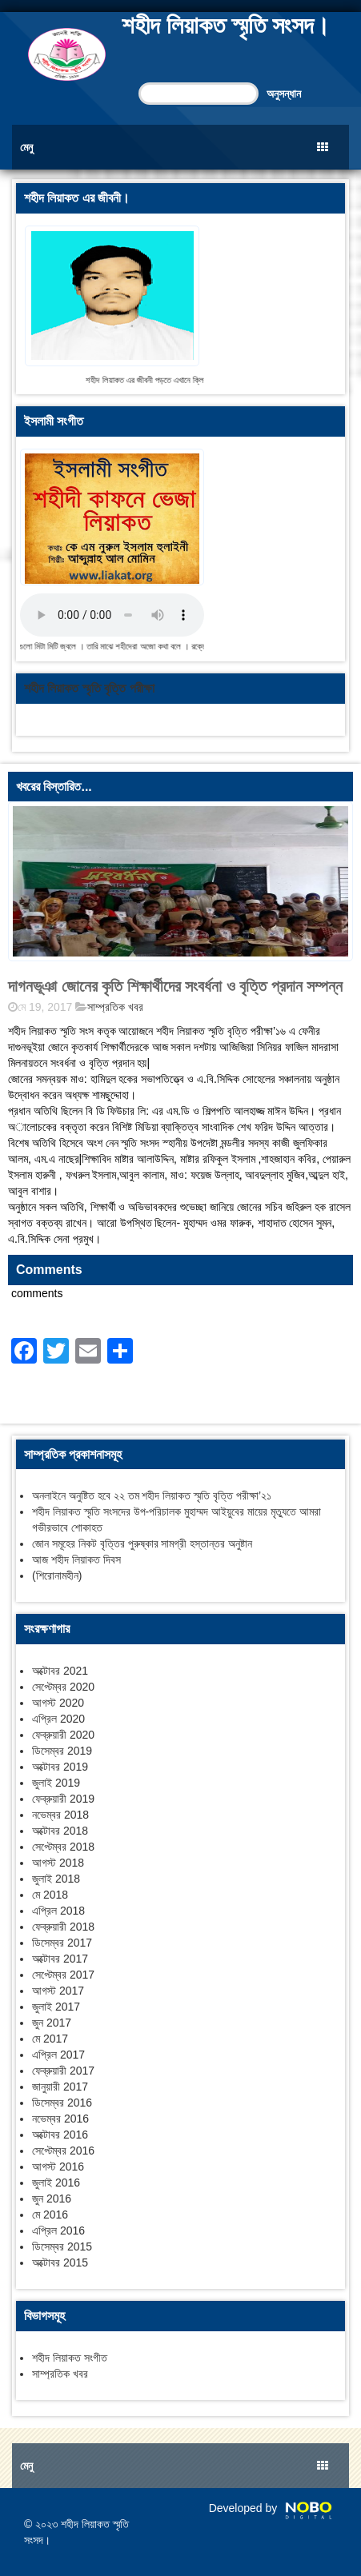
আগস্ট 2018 (58, 1862)
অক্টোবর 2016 (60, 2134)
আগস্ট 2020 (58, 1702)
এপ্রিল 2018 (58, 1910)
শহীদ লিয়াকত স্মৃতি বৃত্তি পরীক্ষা (89, 688)
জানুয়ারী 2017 (60, 2086)
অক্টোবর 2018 (60, 1830)
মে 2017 (50, 2038)
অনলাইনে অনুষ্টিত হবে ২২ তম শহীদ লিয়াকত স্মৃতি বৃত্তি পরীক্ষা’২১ (151, 1495)
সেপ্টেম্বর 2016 (63, 2150)
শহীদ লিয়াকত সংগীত (69, 2357)
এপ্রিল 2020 (58, 1718)
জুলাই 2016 (56, 2182)
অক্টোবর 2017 (60, 1958)
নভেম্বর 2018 (60, 1814)
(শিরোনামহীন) (57, 1575)
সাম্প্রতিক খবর (115, 1006)
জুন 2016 (51, 2198)
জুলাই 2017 (56, 2006)
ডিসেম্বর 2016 (62, 2102)
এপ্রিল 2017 (58, 2054)
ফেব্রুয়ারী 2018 (63, 1926)
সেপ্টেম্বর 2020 (63, 1686)
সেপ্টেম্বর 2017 (63, 1974)
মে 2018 (50, 1894)
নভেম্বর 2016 (60, 2118)
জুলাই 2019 (56, 1782)
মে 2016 (50, 2214)
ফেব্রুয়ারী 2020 (63, 1734)
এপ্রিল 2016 (58, 2230)
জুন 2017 (51, 2022)
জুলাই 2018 (56, 1878)
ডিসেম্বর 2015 (62, 2246)
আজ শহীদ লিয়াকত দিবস (76, 1559)
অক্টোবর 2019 (60, 1766)
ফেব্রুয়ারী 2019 (63, 1798)
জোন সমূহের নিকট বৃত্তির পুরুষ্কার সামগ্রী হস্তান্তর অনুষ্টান (142, 1543)
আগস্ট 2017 (58, 1990)
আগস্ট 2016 (58, 2166)
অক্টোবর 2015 (60, 2262)
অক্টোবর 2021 (60, 1670)
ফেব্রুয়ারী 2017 (63, 2070)
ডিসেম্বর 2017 (62, 1942)
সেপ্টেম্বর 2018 (63, 1846)
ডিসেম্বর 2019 (62, 1750)
